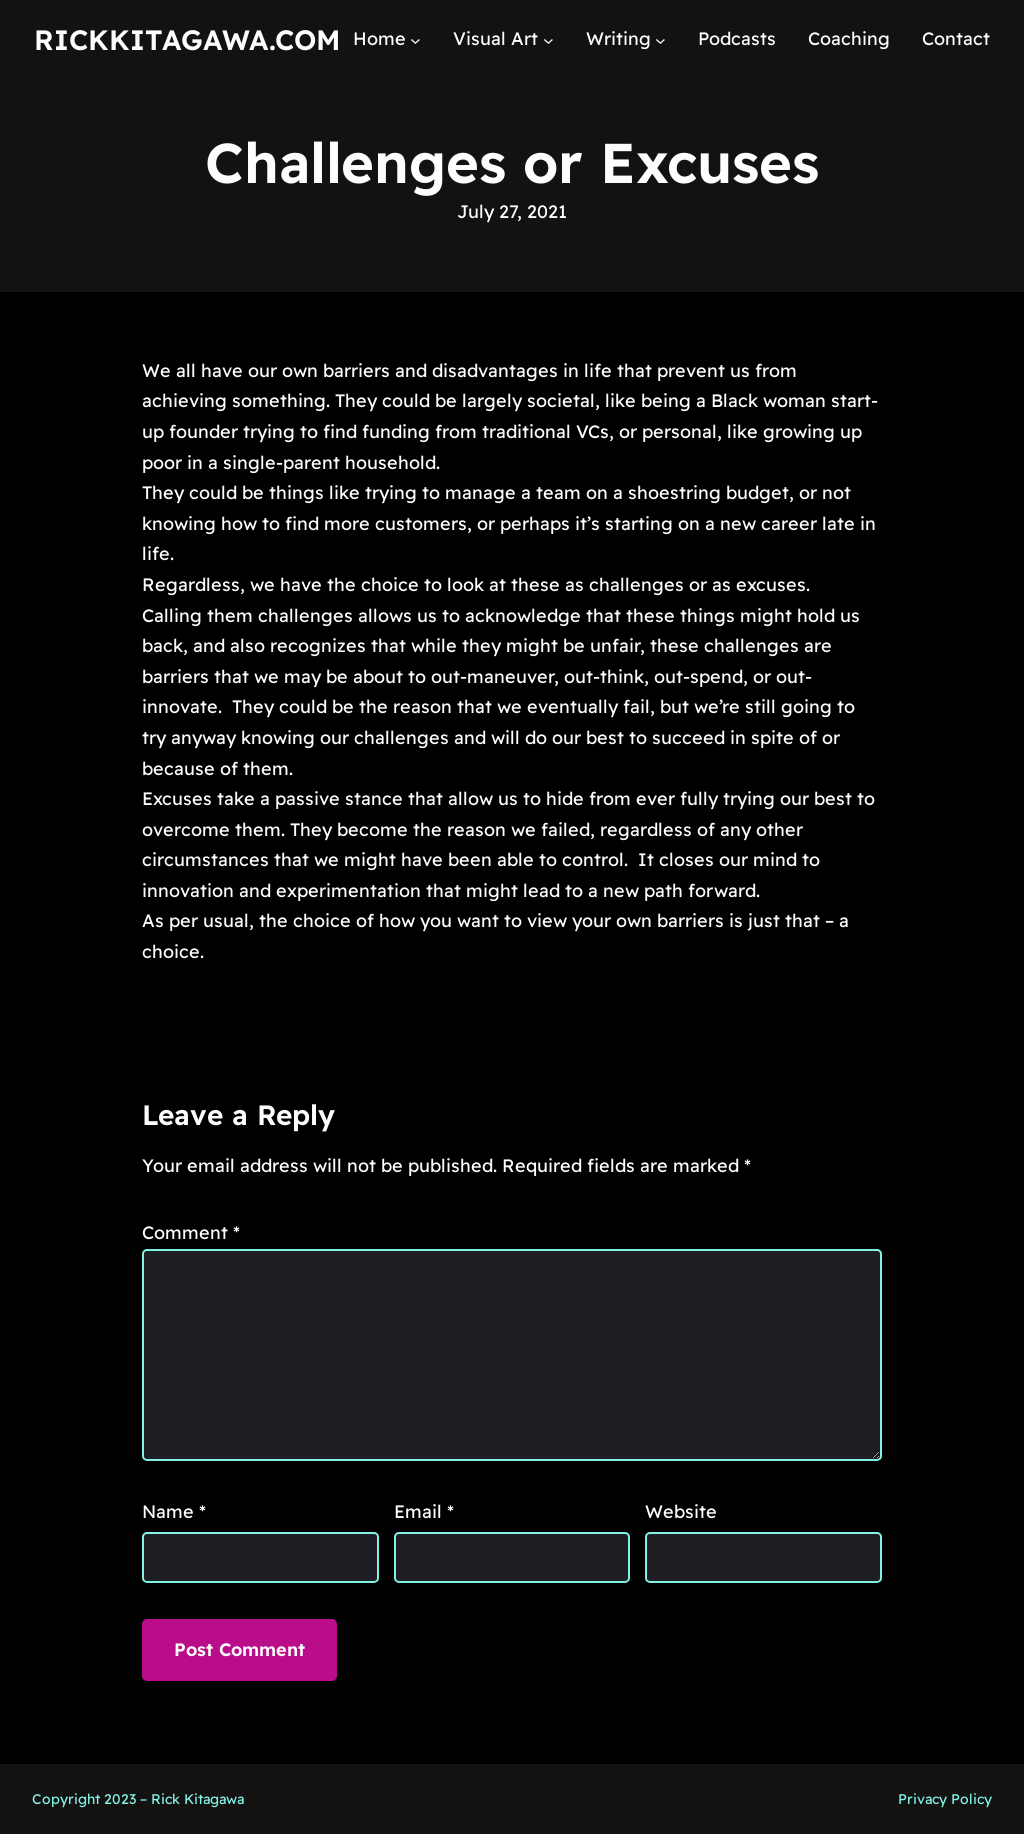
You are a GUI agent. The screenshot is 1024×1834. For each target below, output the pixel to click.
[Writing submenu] (660, 39)
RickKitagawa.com (187, 39)
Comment (191, 1232)
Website (681, 1511)
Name (174, 1511)
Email (424, 1511)
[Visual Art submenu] (548, 39)
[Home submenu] (415, 39)
